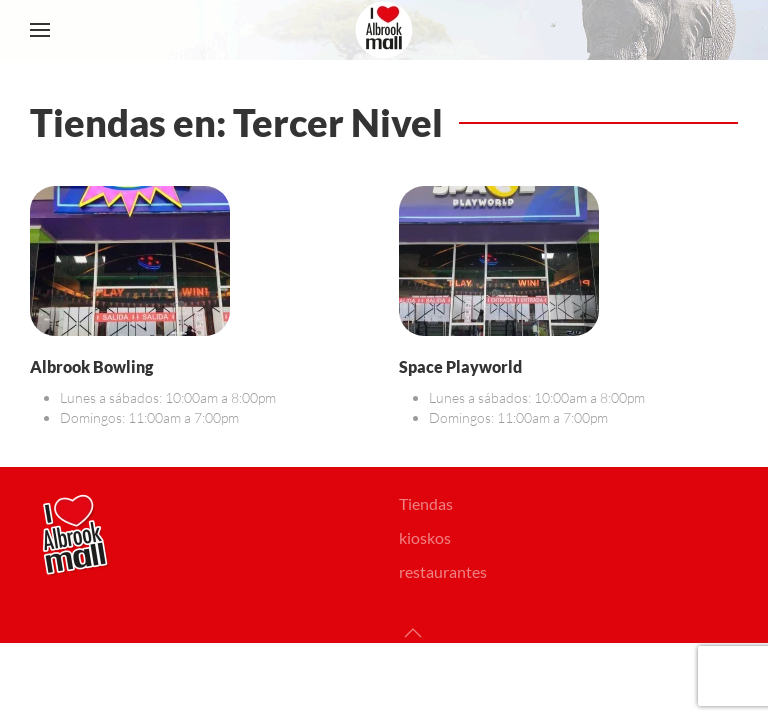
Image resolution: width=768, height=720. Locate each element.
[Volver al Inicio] (384, 30)
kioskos (425, 537)
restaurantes (443, 571)
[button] (40, 30)
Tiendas (426, 503)
